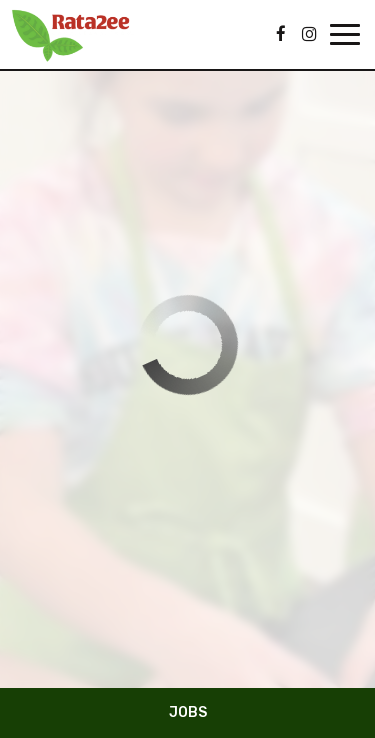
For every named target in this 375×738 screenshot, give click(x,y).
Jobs (188, 712)
